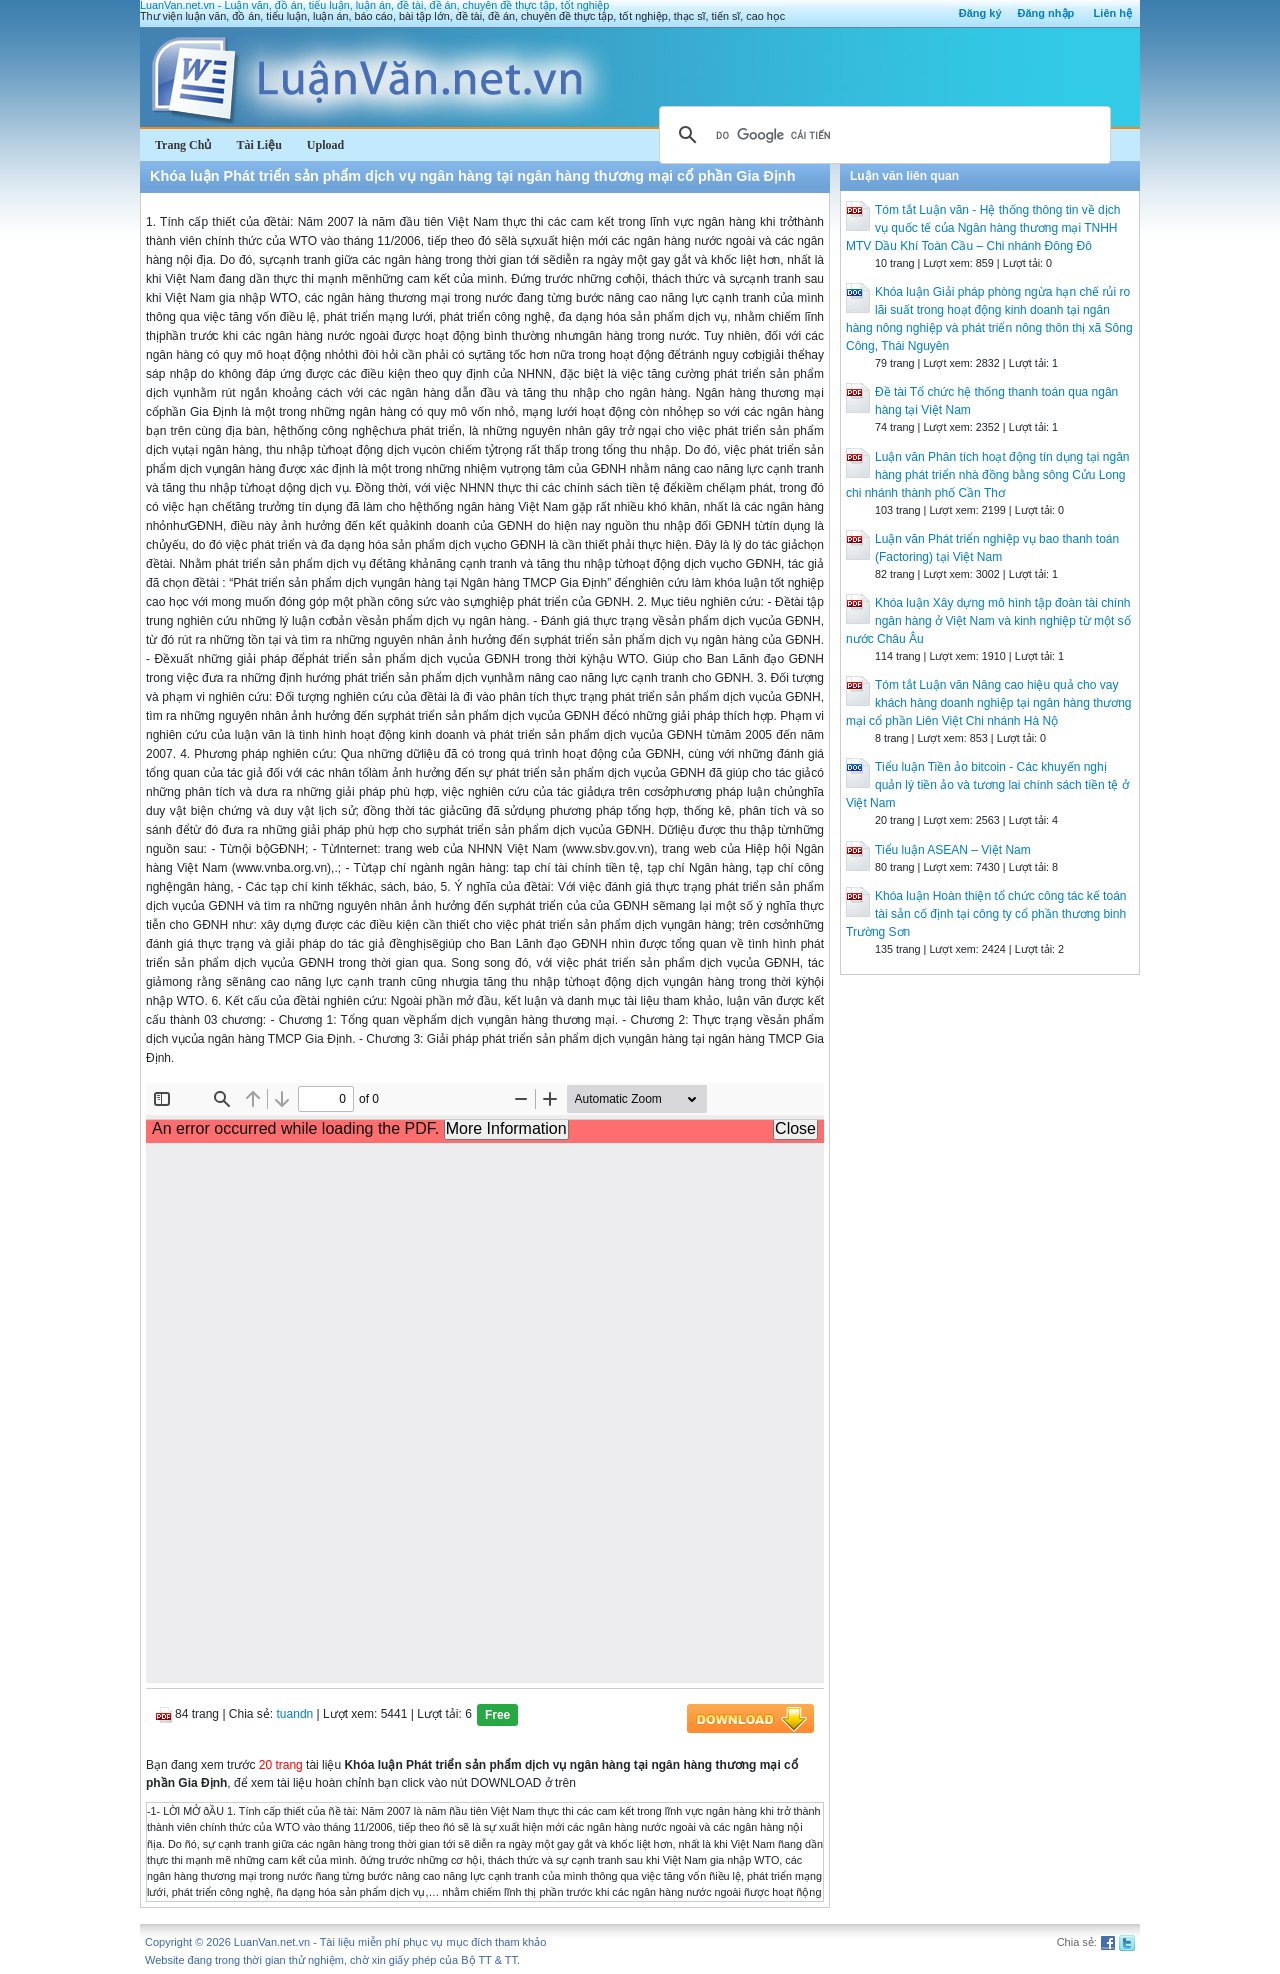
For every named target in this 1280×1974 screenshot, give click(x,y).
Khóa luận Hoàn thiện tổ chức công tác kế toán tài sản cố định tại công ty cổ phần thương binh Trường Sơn (986, 914)
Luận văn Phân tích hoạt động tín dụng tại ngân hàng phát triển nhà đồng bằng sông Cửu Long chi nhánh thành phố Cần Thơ (988, 475)
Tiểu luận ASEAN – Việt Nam (953, 850)
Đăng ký (980, 13)
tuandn (295, 1714)
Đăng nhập (1046, 13)
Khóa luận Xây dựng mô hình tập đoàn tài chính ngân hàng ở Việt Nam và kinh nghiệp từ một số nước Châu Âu (988, 621)
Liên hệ (1113, 13)
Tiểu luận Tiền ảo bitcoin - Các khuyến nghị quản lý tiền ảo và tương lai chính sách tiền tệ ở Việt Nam (987, 785)
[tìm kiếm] (882, 135)
